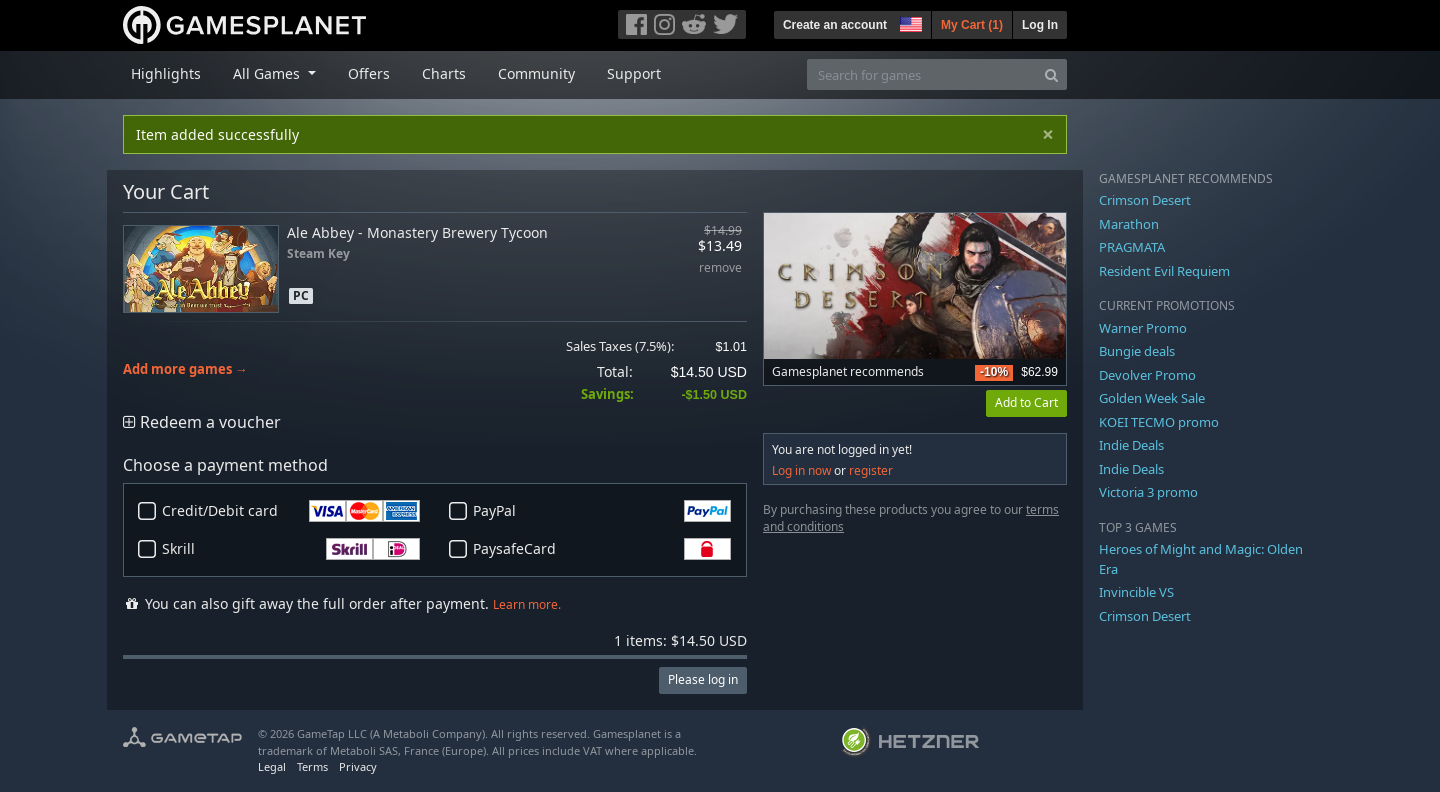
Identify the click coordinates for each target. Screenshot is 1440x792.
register (871, 470)
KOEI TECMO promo (1159, 422)
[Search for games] (922, 74)
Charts (444, 73)
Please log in (703, 679)
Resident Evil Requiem (1164, 271)
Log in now (801, 470)
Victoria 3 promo (1148, 492)
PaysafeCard (602, 549)
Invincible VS (1136, 592)
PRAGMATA (1132, 247)
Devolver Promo (1147, 375)
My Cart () (972, 25)
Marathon (1129, 224)
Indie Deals (1131, 445)
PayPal (602, 511)
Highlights (166, 73)
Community (536, 73)
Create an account (835, 25)
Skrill (291, 549)
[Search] (1051, 74)
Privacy (358, 766)
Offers (369, 73)
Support (634, 73)
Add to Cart (1026, 402)
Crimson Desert (1145, 200)
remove (720, 268)
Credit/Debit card (291, 511)
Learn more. (527, 604)
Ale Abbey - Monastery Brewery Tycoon (417, 232)
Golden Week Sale (1152, 398)
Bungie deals (1137, 351)
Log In (1040, 25)
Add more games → (185, 369)
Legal (272, 766)
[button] (909, 22)
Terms (312, 766)
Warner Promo (1143, 328)
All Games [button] (268, 73)
